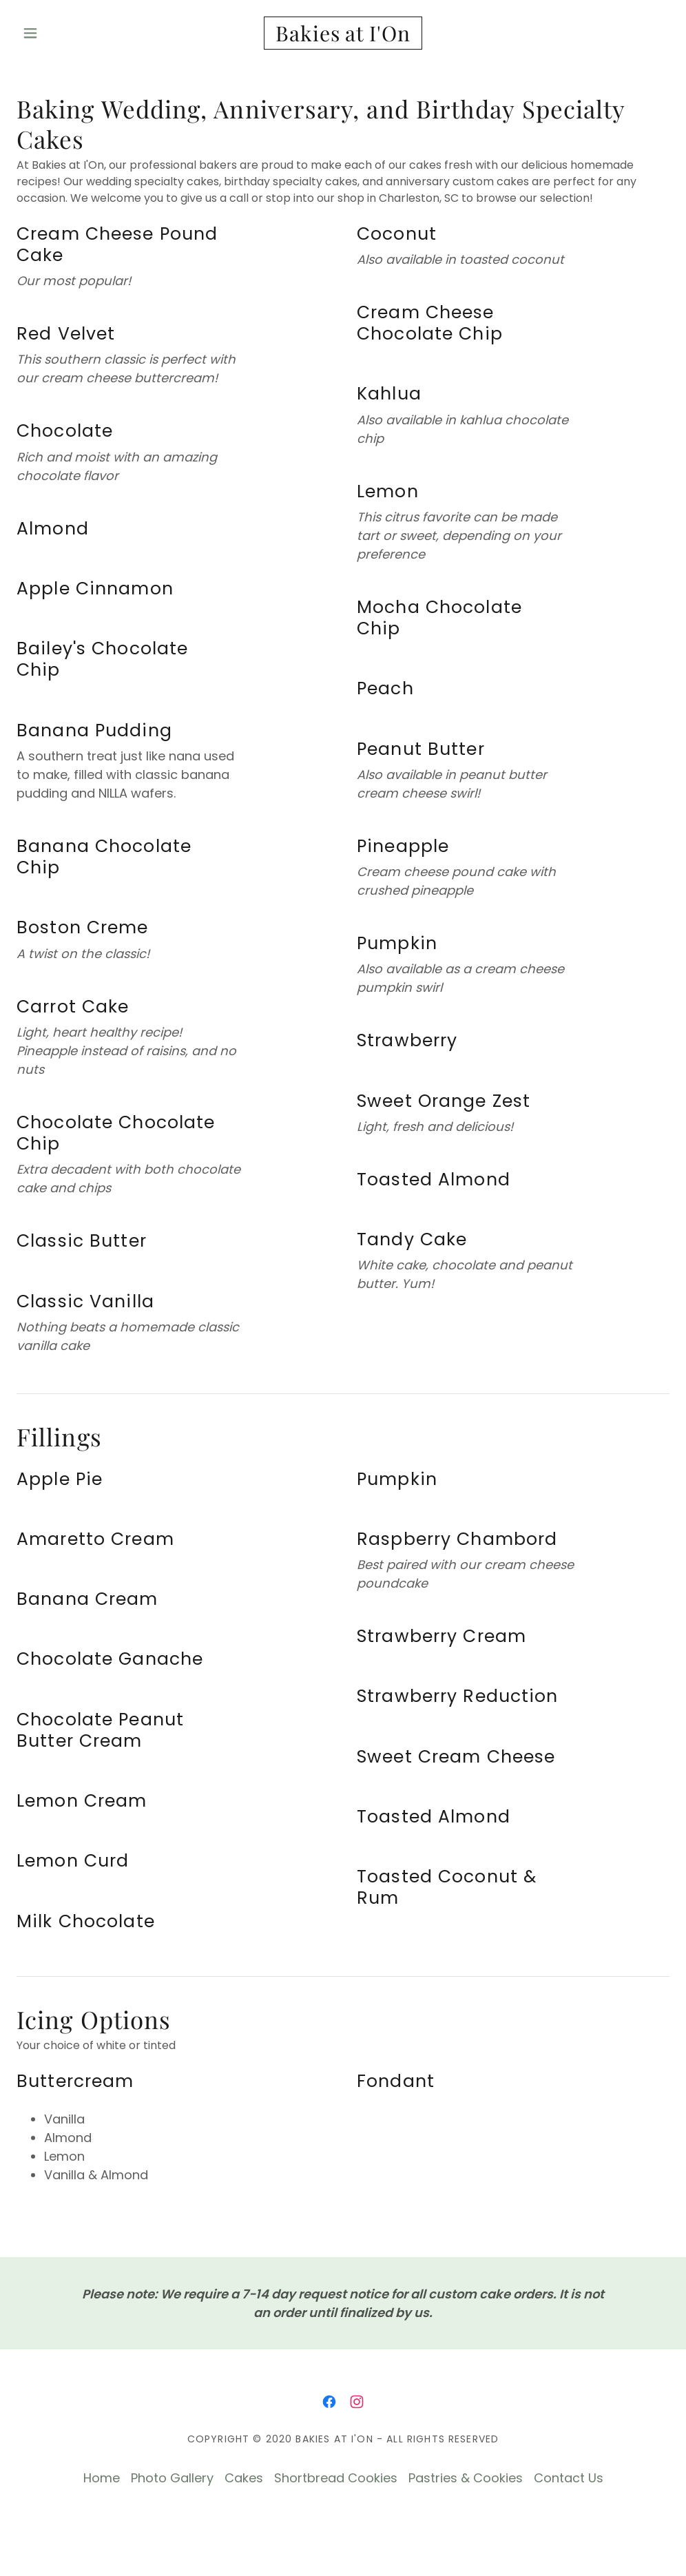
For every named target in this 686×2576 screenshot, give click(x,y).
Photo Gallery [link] (172, 2477)
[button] (65, 33)
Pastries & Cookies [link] (465, 2477)
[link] (343, 36)
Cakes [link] (244, 2477)
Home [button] (101, 2477)
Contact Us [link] (568, 2477)
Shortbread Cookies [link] (335, 2477)
